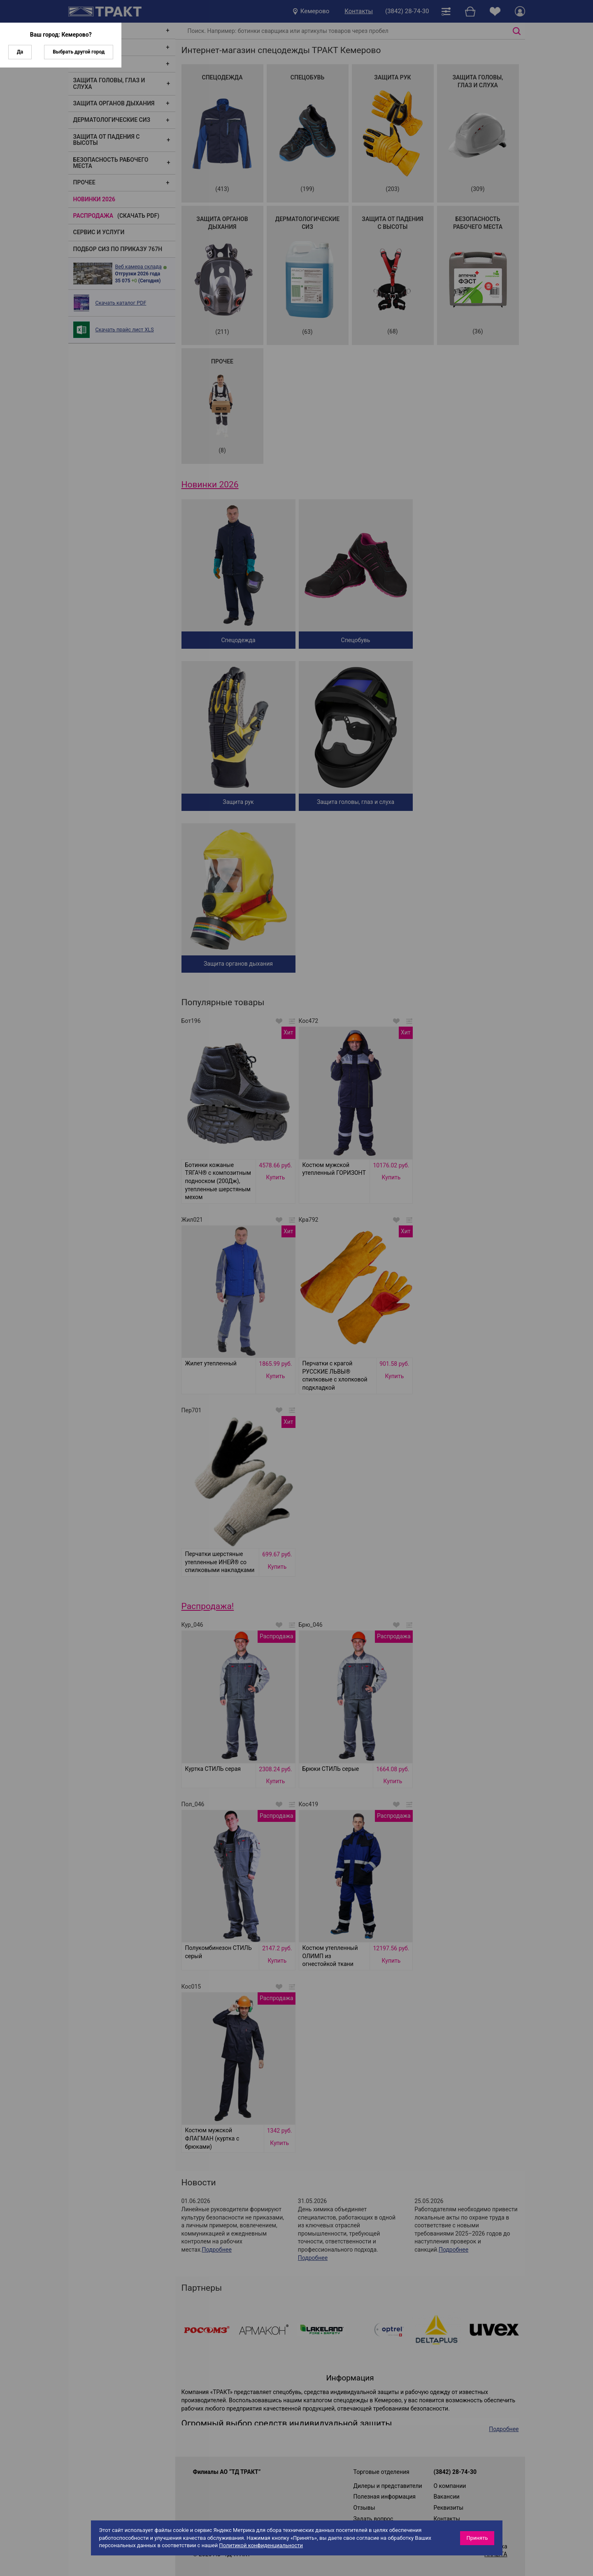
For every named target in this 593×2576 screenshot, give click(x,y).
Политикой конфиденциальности (261, 2545)
